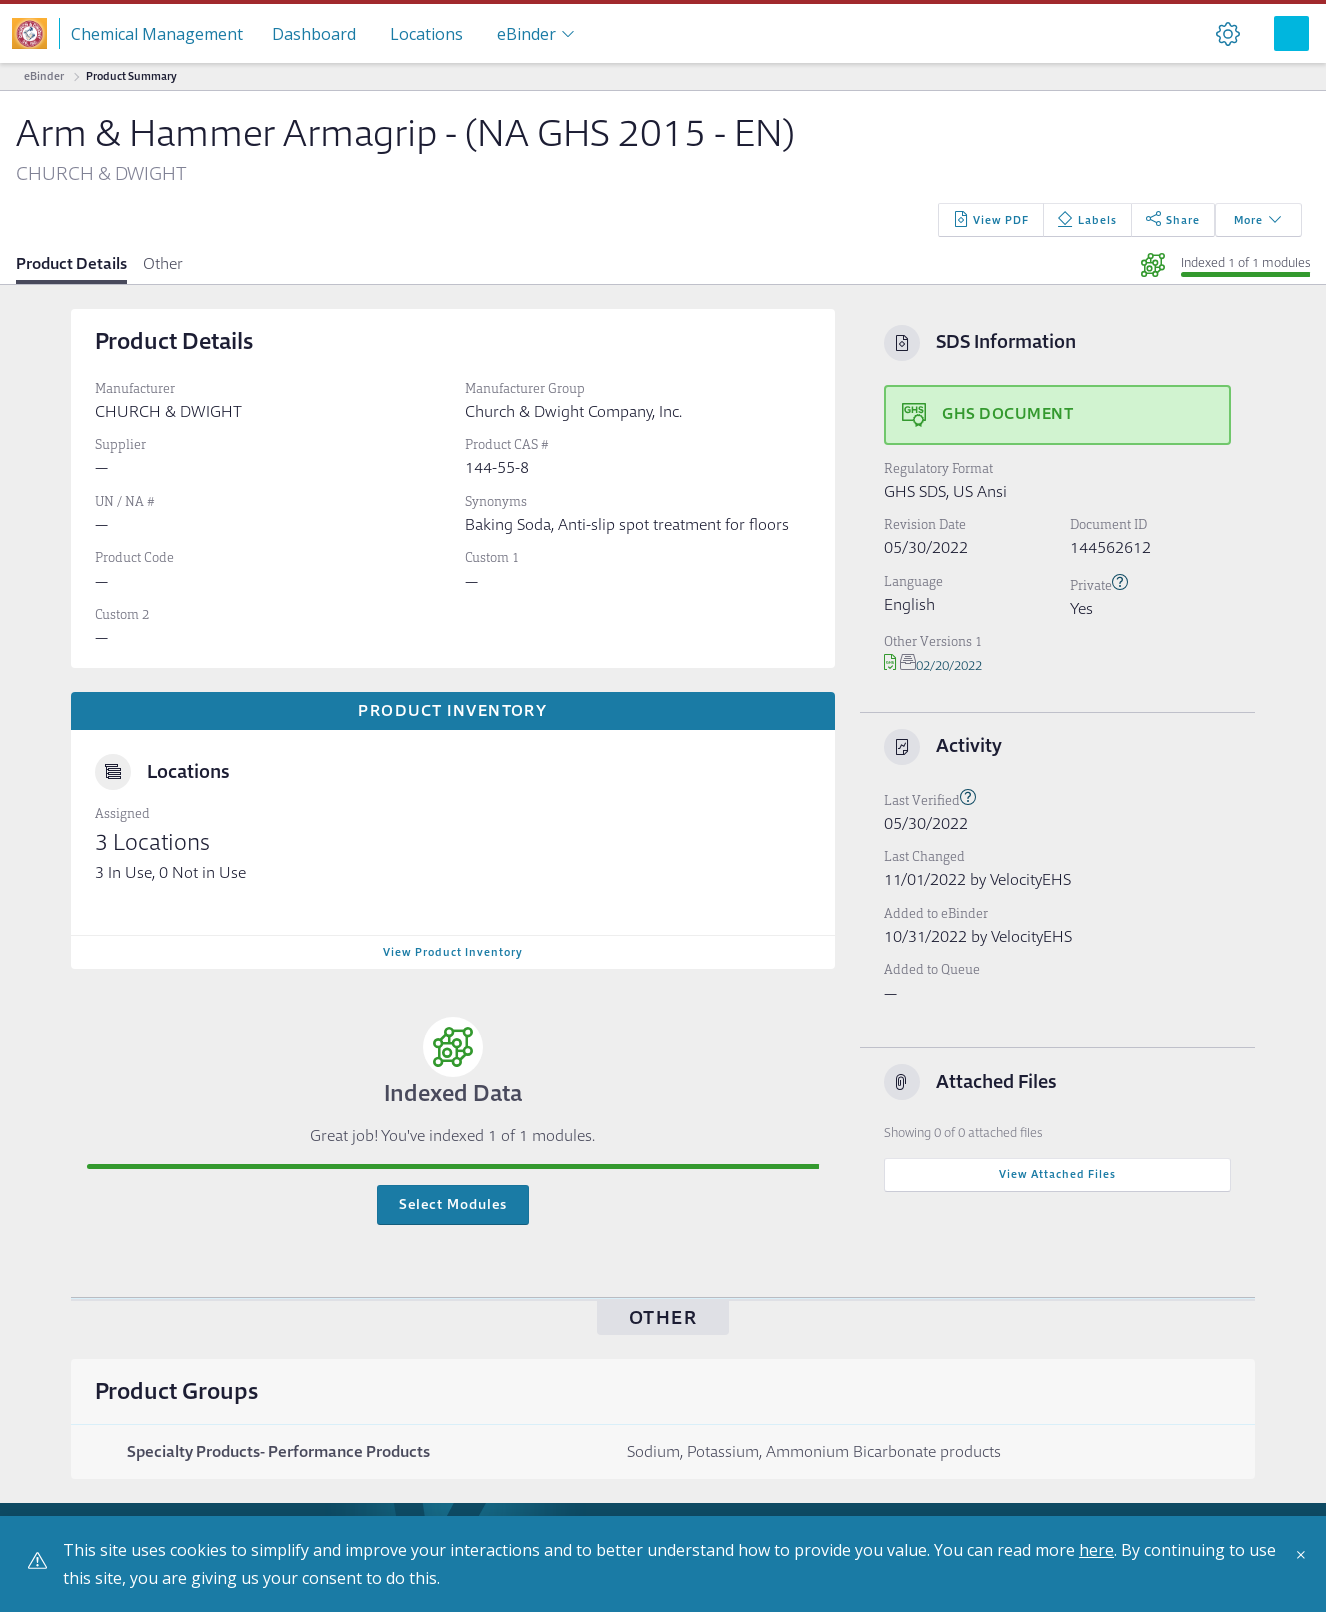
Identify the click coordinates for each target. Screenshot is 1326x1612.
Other (163, 263)
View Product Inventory (453, 952)
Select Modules (453, 1204)
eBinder (44, 76)
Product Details (71, 263)
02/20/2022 (933, 665)
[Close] (1306, 1562)
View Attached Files (1057, 1174)
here (1096, 1550)
